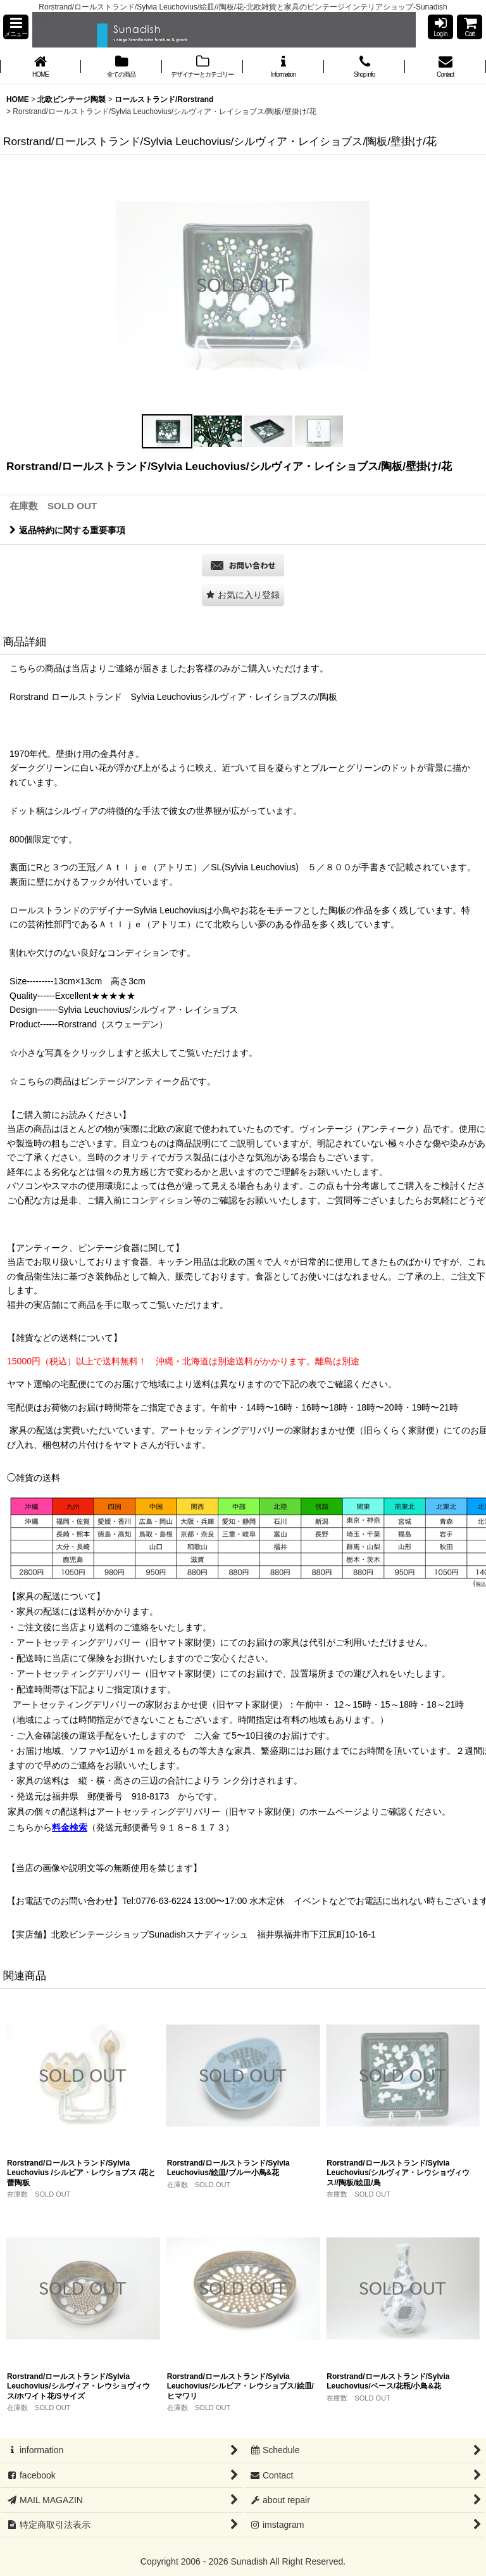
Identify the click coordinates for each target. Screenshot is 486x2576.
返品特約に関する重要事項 (67, 530)
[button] (15, 27)
